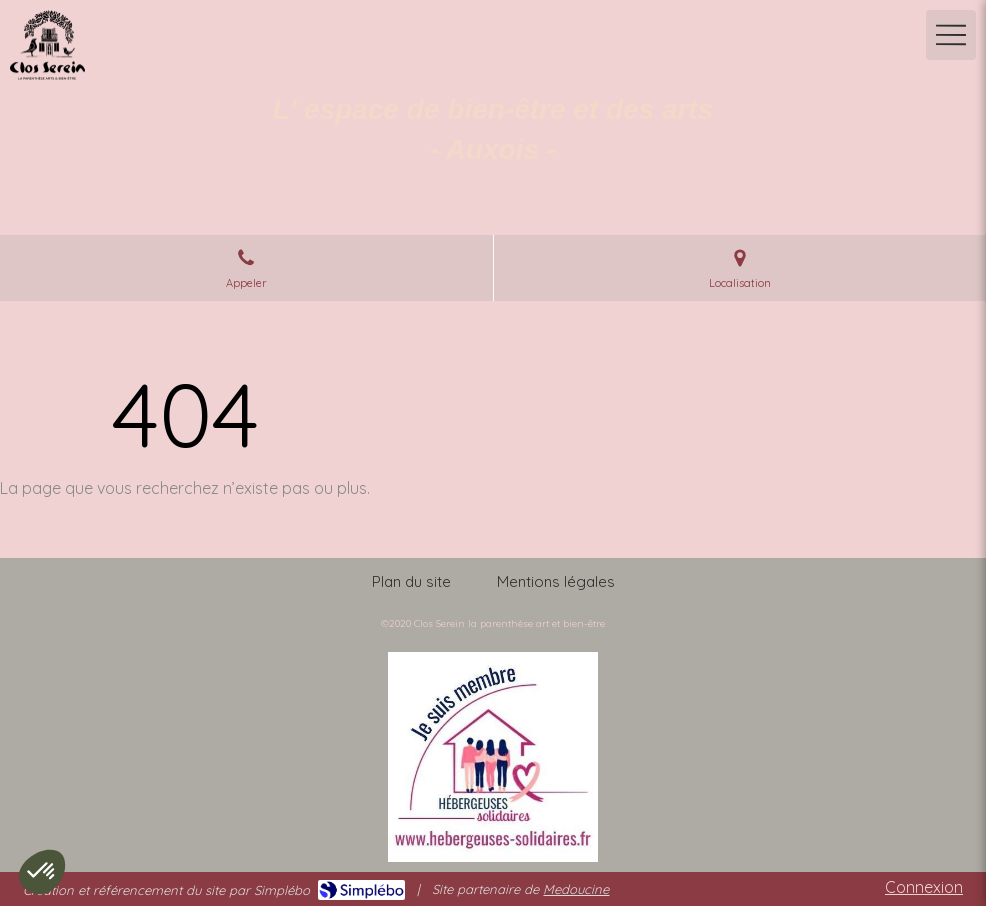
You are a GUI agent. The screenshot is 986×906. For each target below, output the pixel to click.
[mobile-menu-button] (951, 35)
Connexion (924, 887)
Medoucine (576, 889)
